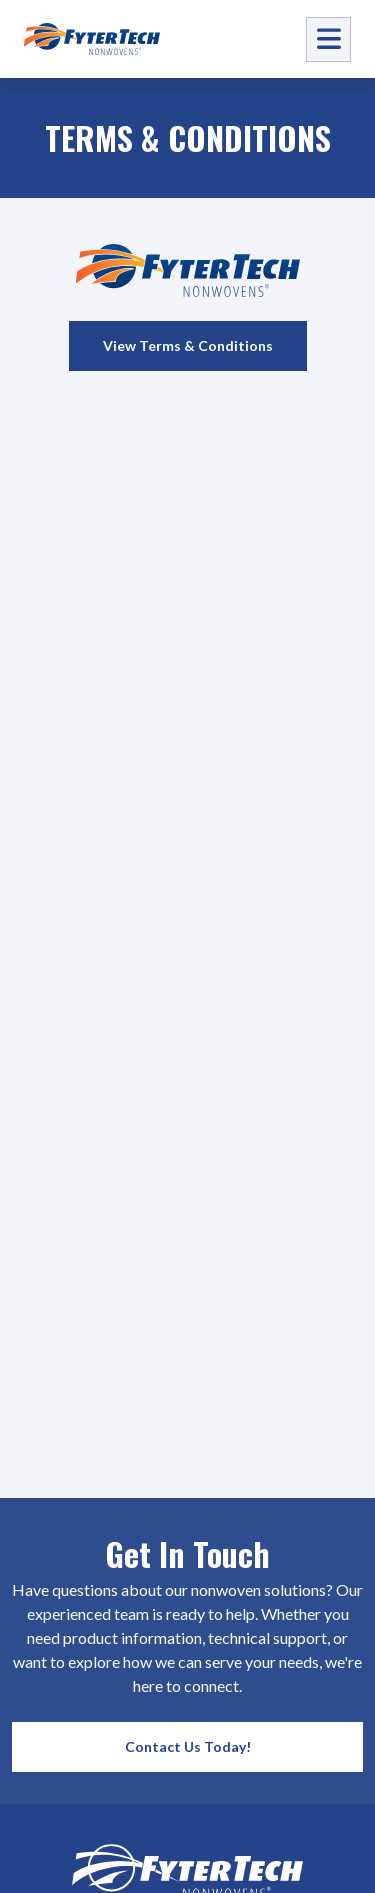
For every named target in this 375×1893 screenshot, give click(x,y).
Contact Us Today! (188, 1746)
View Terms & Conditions (188, 345)
